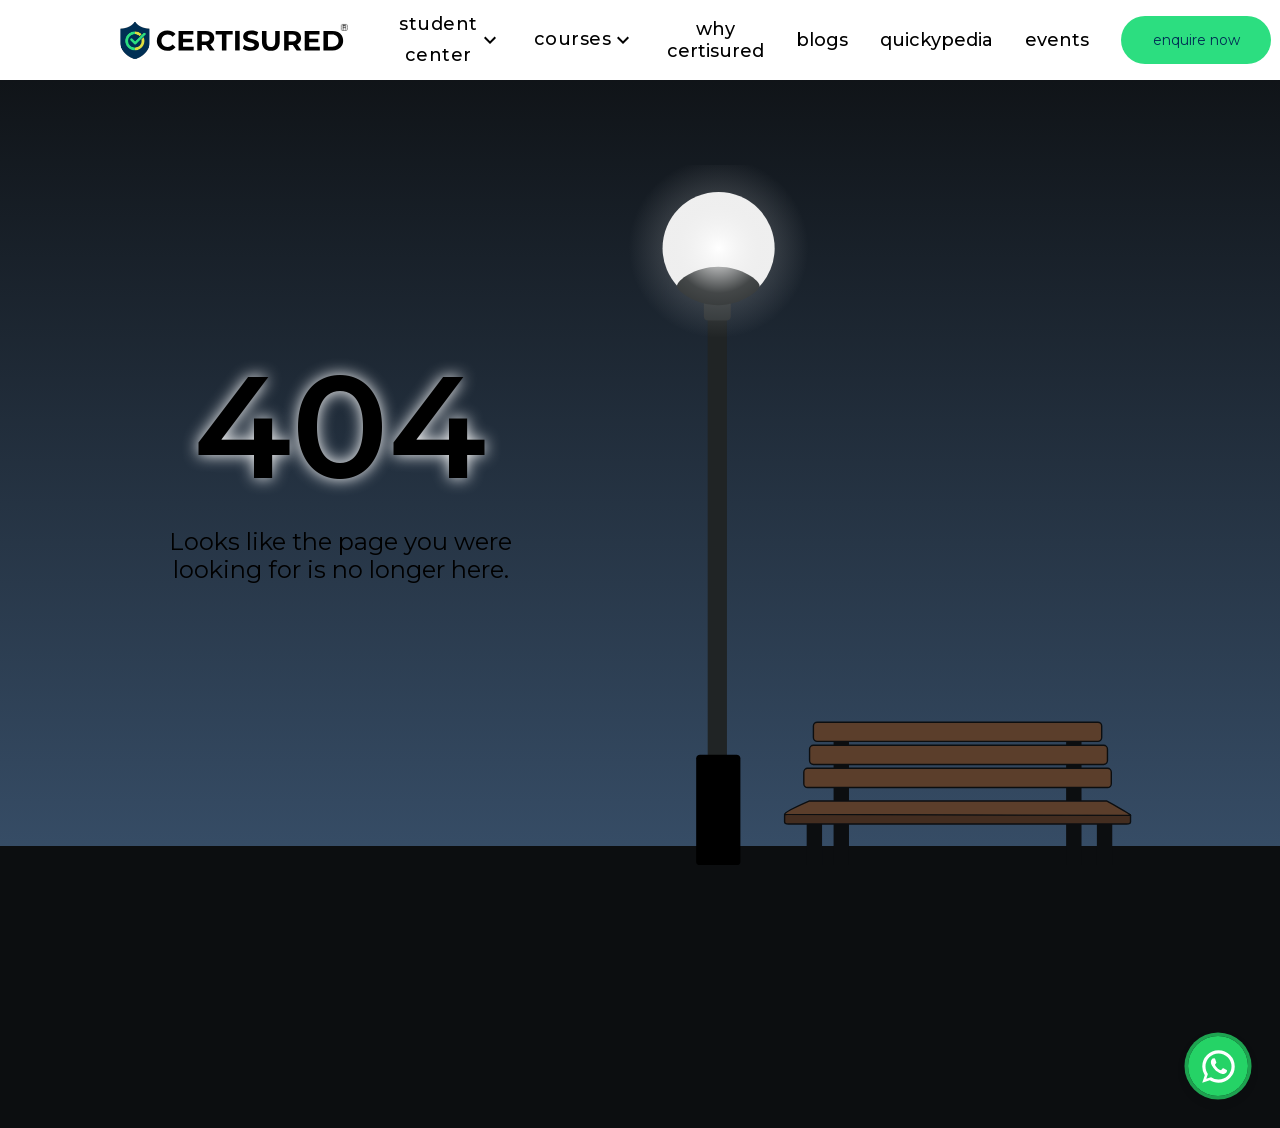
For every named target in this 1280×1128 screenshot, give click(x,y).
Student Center (450, 40)
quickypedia (936, 40)
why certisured (715, 40)
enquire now (1196, 40)
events (1057, 40)
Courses (585, 40)
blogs (822, 40)
